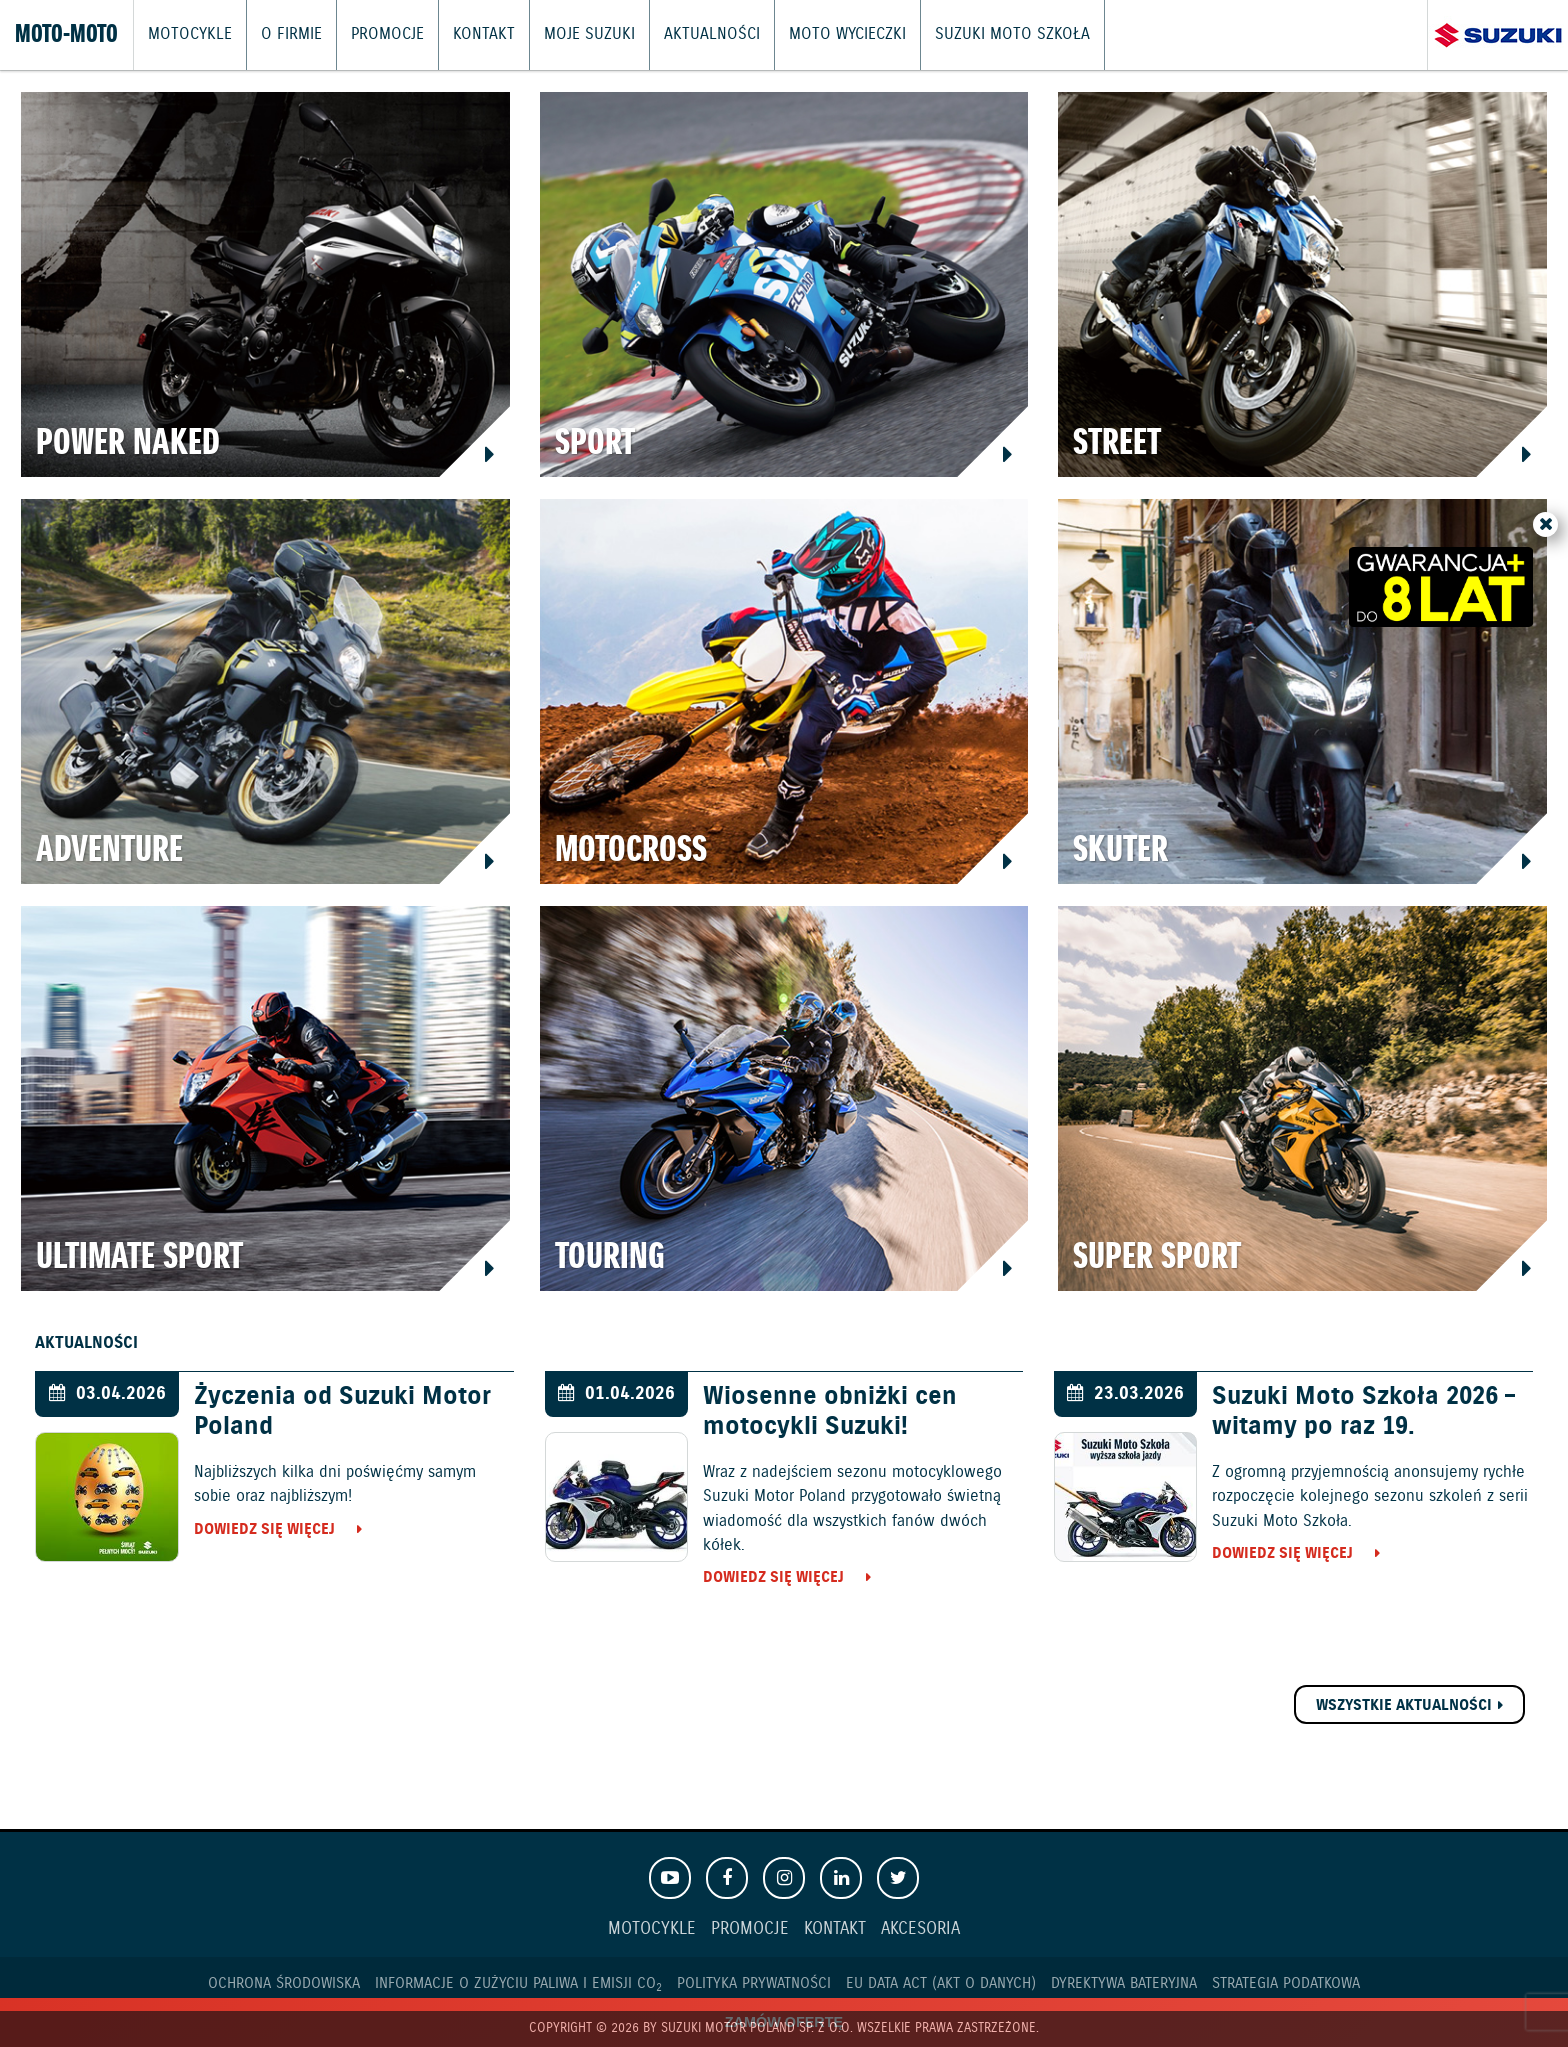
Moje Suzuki (565, 35)
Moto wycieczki (808, 35)
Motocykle (187, 35)
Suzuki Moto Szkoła (964, 35)
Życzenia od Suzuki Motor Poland (342, 1412)
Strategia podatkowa (1286, 1983)
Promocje (375, 35)
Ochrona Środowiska (284, 1983)
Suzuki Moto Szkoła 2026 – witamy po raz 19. (1363, 1412)
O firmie (283, 35)
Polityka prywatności (754, 1983)
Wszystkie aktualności (1404, 1705)
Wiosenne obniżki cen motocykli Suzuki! (830, 1412)
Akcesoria (920, 1929)
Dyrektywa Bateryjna (1124, 1983)
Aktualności (680, 35)
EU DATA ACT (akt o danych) (941, 1983)
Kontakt (466, 35)
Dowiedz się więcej (264, 1529)
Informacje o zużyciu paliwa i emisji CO (518, 1983)
